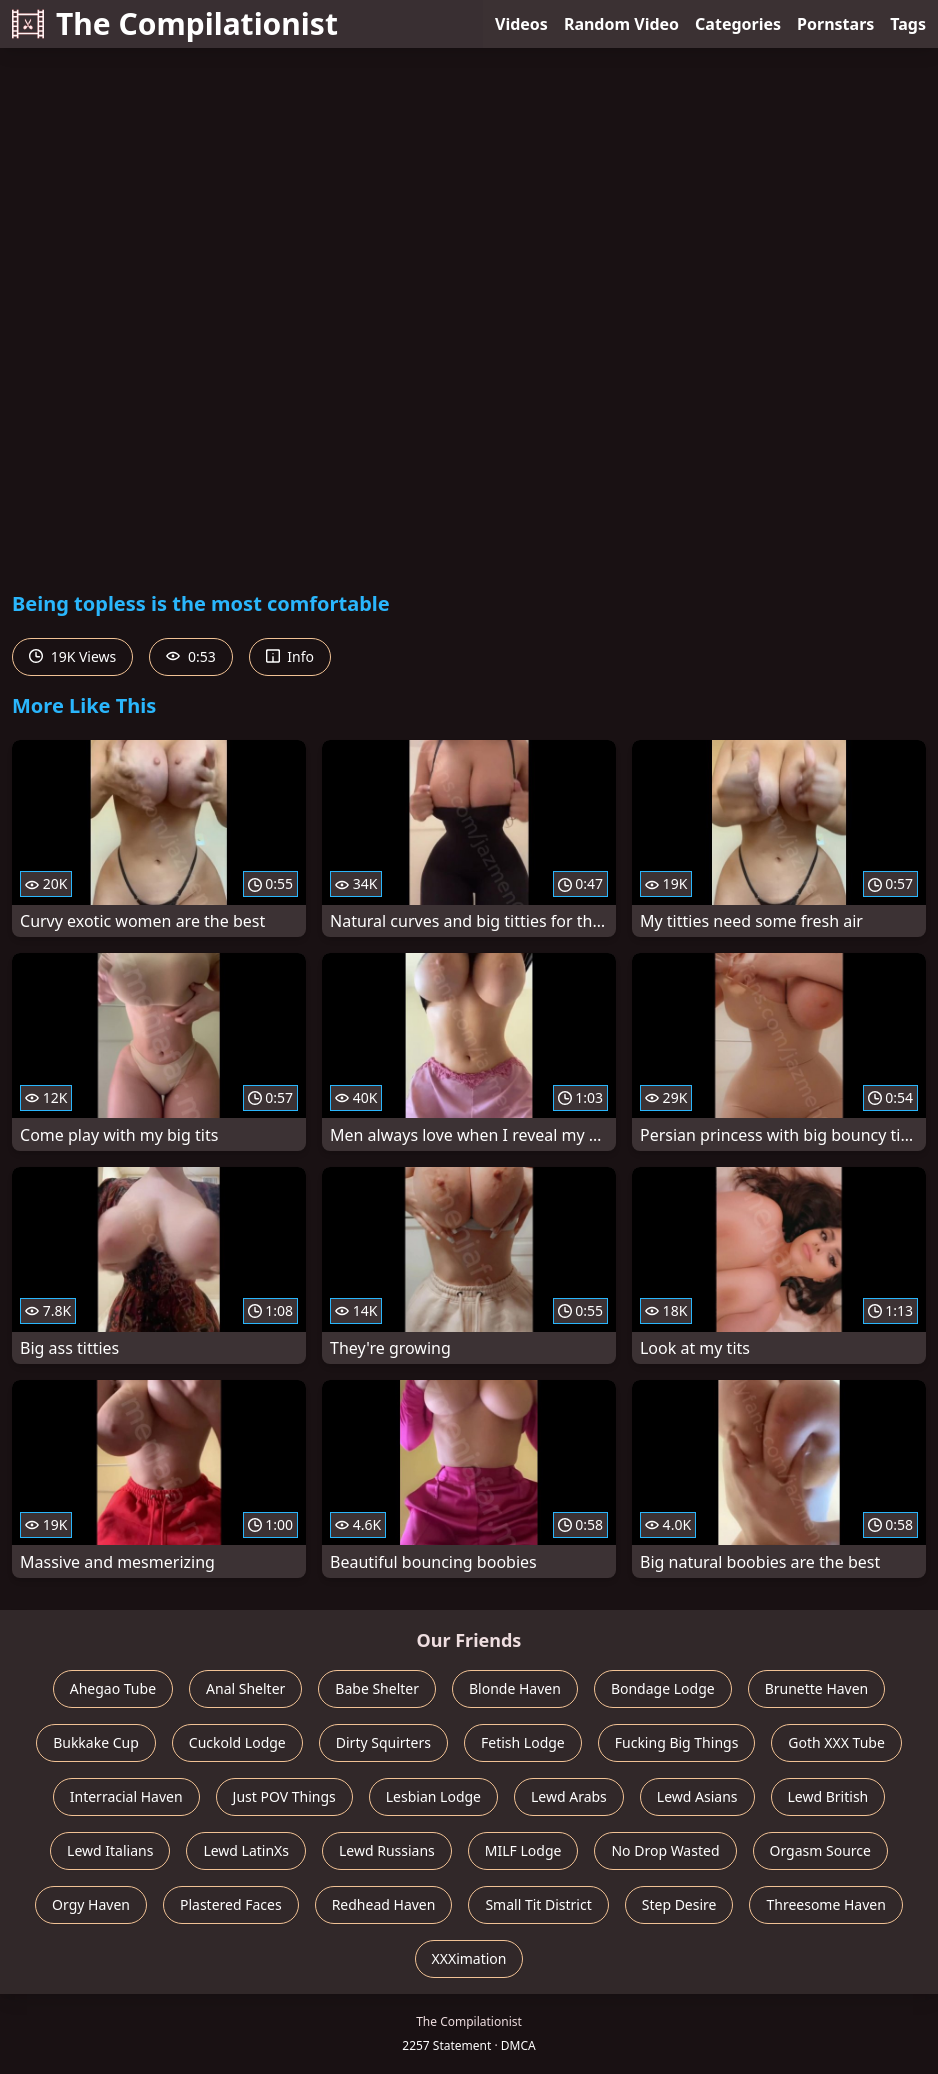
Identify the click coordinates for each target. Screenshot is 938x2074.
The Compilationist (175, 23)
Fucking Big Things (677, 1742)
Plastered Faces (231, 1904)
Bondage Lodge (663, 1688)
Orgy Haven (91, 1904)
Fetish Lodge (523, 1742)
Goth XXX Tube (836, 1742)
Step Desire (679, 1904)
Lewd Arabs (569, 1796)
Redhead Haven (384, 1904)
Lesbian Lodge (433, 1796)
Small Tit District (538, 1904)
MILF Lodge (523, 1850)
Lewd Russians (387, 1850)
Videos (521, 24)
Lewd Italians (110, 1850)
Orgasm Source (820, 1850)
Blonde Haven (515, 1688)
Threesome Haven (825, 1904)
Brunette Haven (817, 1688)
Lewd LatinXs (246, 1850)
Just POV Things (284, 1796)
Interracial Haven (126, 1796)
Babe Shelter (377, 1688)
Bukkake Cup (96, 1742)
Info (290, 656)
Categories (738, 24)
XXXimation (469, 1958)
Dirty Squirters (383, 1742)
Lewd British (828, 1796)
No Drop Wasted (665, 1850)
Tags (908, 24)
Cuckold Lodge (237, 1742)
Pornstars (835, 24)
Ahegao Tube (113, 1688)
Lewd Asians (697, 1796)
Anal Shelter (245, 1688)
